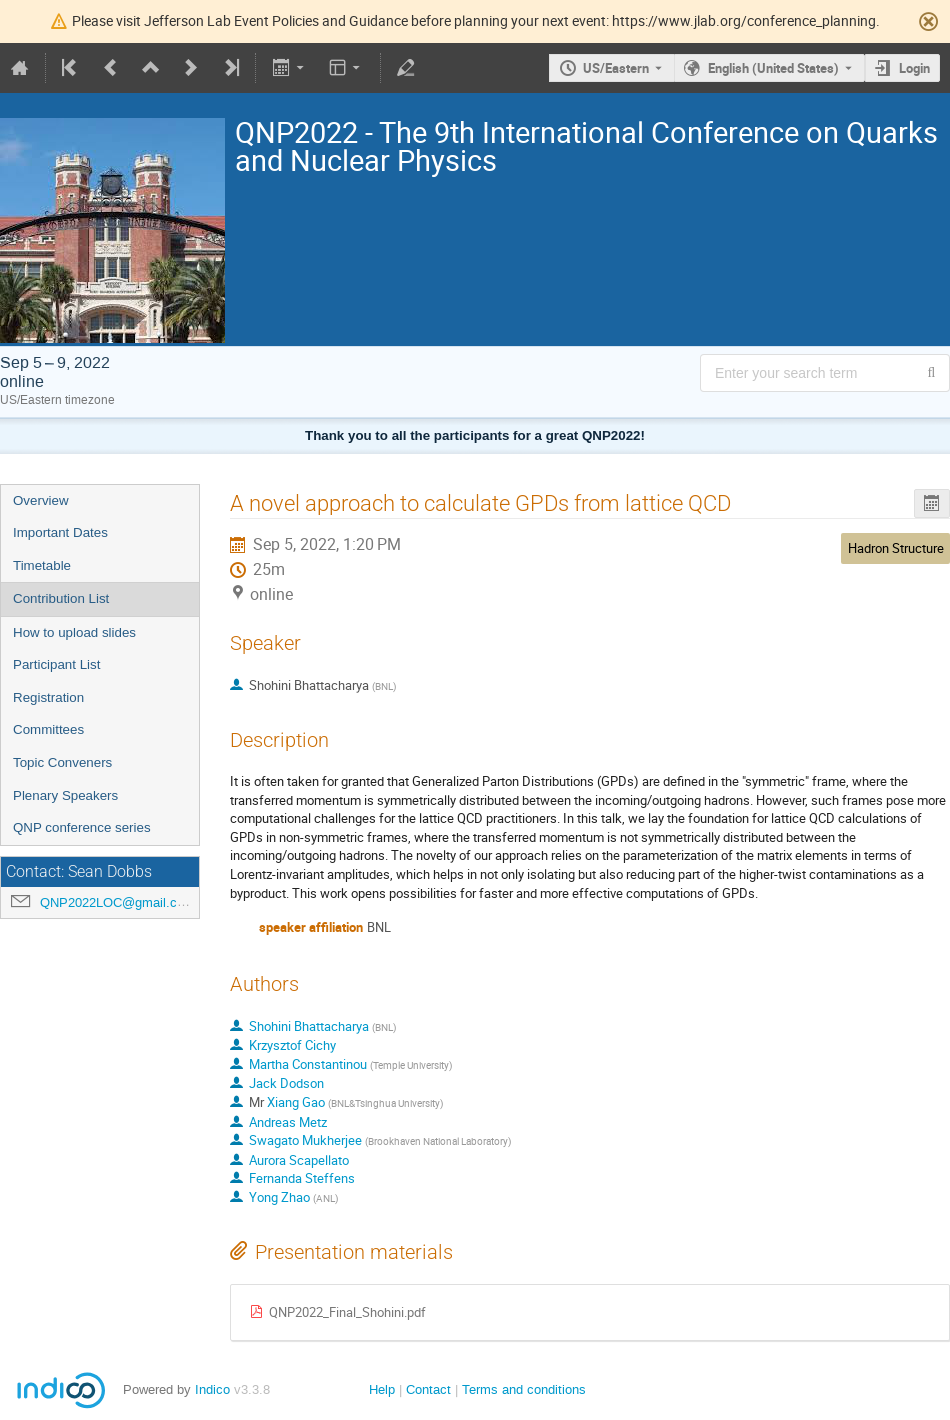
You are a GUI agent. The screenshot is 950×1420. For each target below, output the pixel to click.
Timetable (42, 565)
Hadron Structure (896, 548)
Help (382, 1389)
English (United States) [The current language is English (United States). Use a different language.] (773, 68)
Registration (48, 697)
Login (914, 68)
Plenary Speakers (65, 795)
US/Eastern (616, 68)
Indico (212, 1389)
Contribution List (61, 598)
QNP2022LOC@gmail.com (117, 902)
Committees (48, 729)
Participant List (56, 664)
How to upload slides (74, 632)
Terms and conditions (524, 1389)
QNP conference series (82, 827)
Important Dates (60, 532)
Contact (428, 1389)
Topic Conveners (62, 762)
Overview (41, 500)
